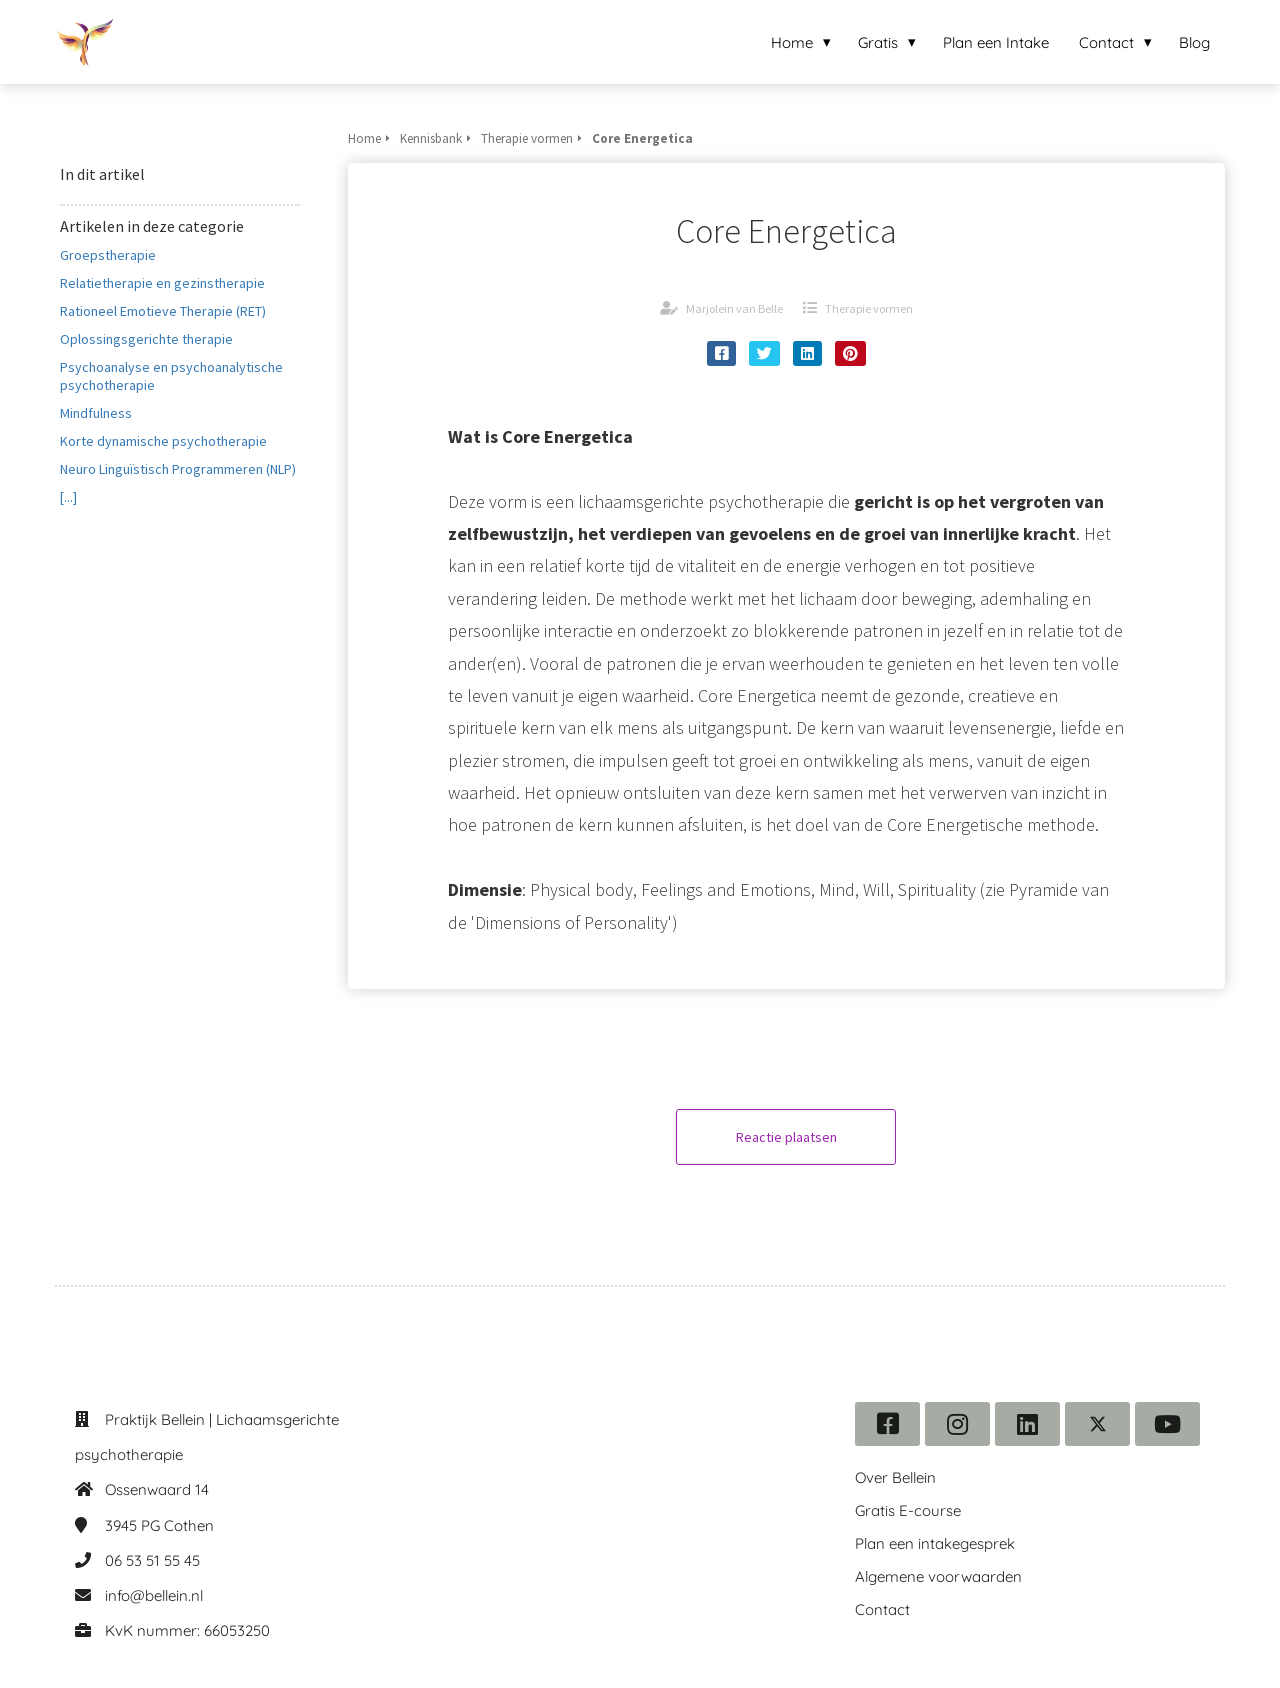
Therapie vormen (869, 308)
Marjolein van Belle (734, 308)
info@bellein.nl (154, 1595)
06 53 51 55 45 (152, 1560)
